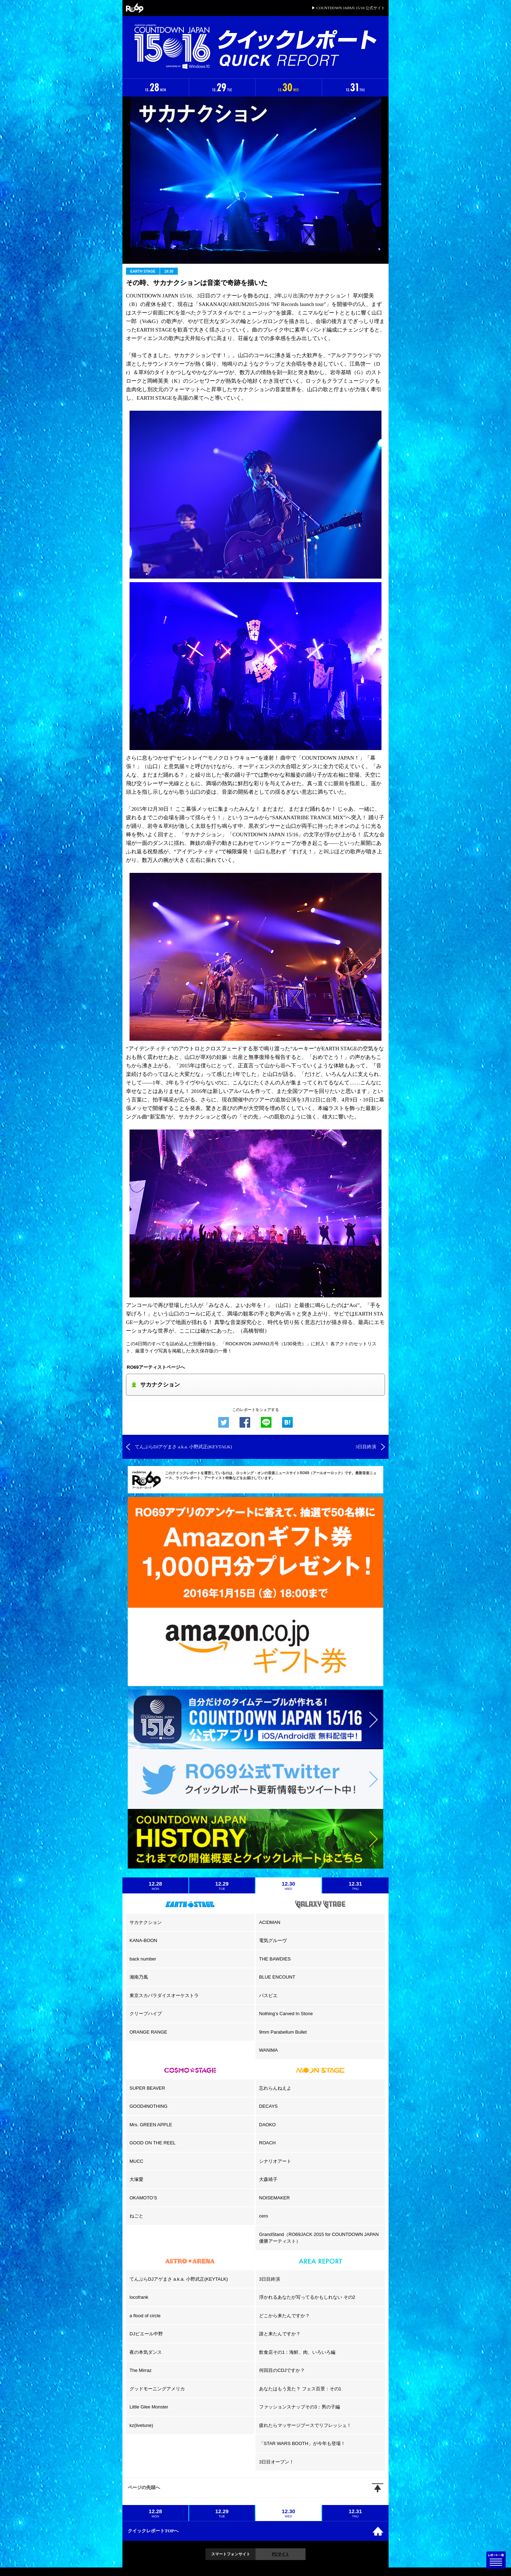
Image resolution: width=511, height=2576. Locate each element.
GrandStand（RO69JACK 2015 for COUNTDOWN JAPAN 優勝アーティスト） (319, 2238)
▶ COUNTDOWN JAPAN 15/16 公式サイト (348, 8)
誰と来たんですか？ (280, 2333)
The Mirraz (141, 2370)
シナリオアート (275, 2161)
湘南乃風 (139, 1977)
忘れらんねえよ (275, 2088)
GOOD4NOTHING (148, 2106)
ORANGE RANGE (148, 2032)
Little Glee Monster (149, 2407)
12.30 (289, 1886)
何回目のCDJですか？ (282, 2370)
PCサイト (280, 2554)
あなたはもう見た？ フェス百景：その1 (300, 2388)
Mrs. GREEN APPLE (151, 2124)
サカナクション (146, 1922)
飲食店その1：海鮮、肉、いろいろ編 (297, 2352)
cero (263, 2216)
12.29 (222, 1886)
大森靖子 (268, 2179)
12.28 (155, 1886)
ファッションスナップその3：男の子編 (299, 2407)
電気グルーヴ (273, 1940)
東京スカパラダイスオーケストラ (164, 1995)
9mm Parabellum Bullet (283, 2032)
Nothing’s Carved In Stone (286, 2013)
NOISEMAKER (274, 2197)
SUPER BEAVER (147, 2088)
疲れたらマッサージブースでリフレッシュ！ (305, 2425)
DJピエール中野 (146, 2333)
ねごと (136, 2216)
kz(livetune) (141, 2425)
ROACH (267, 2142)
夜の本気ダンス (146, 2352)
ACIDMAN (269, 1922)
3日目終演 (269, 2279)
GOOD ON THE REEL (153, 2142)
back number (143, 1959)
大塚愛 (136, 2179)
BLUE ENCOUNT (277, 1977)
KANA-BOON (143, 1940)
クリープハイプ (146, 2013)
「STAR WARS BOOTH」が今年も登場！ (302, 2443)
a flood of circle (145, 2315)
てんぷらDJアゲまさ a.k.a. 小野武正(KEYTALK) (179, 2279)
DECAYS (268, 2106)
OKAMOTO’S (143, 2197)
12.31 (355, 1886)
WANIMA (268, 2050)
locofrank (139, 2297)
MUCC (136, 2161)
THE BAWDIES (275, 1959)
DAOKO (267, 2124)
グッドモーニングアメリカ (157, 2388)
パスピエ (268, 1995)
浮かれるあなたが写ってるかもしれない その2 (307, 2297)
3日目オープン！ (276, 2462)
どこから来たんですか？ (284, 2315)
